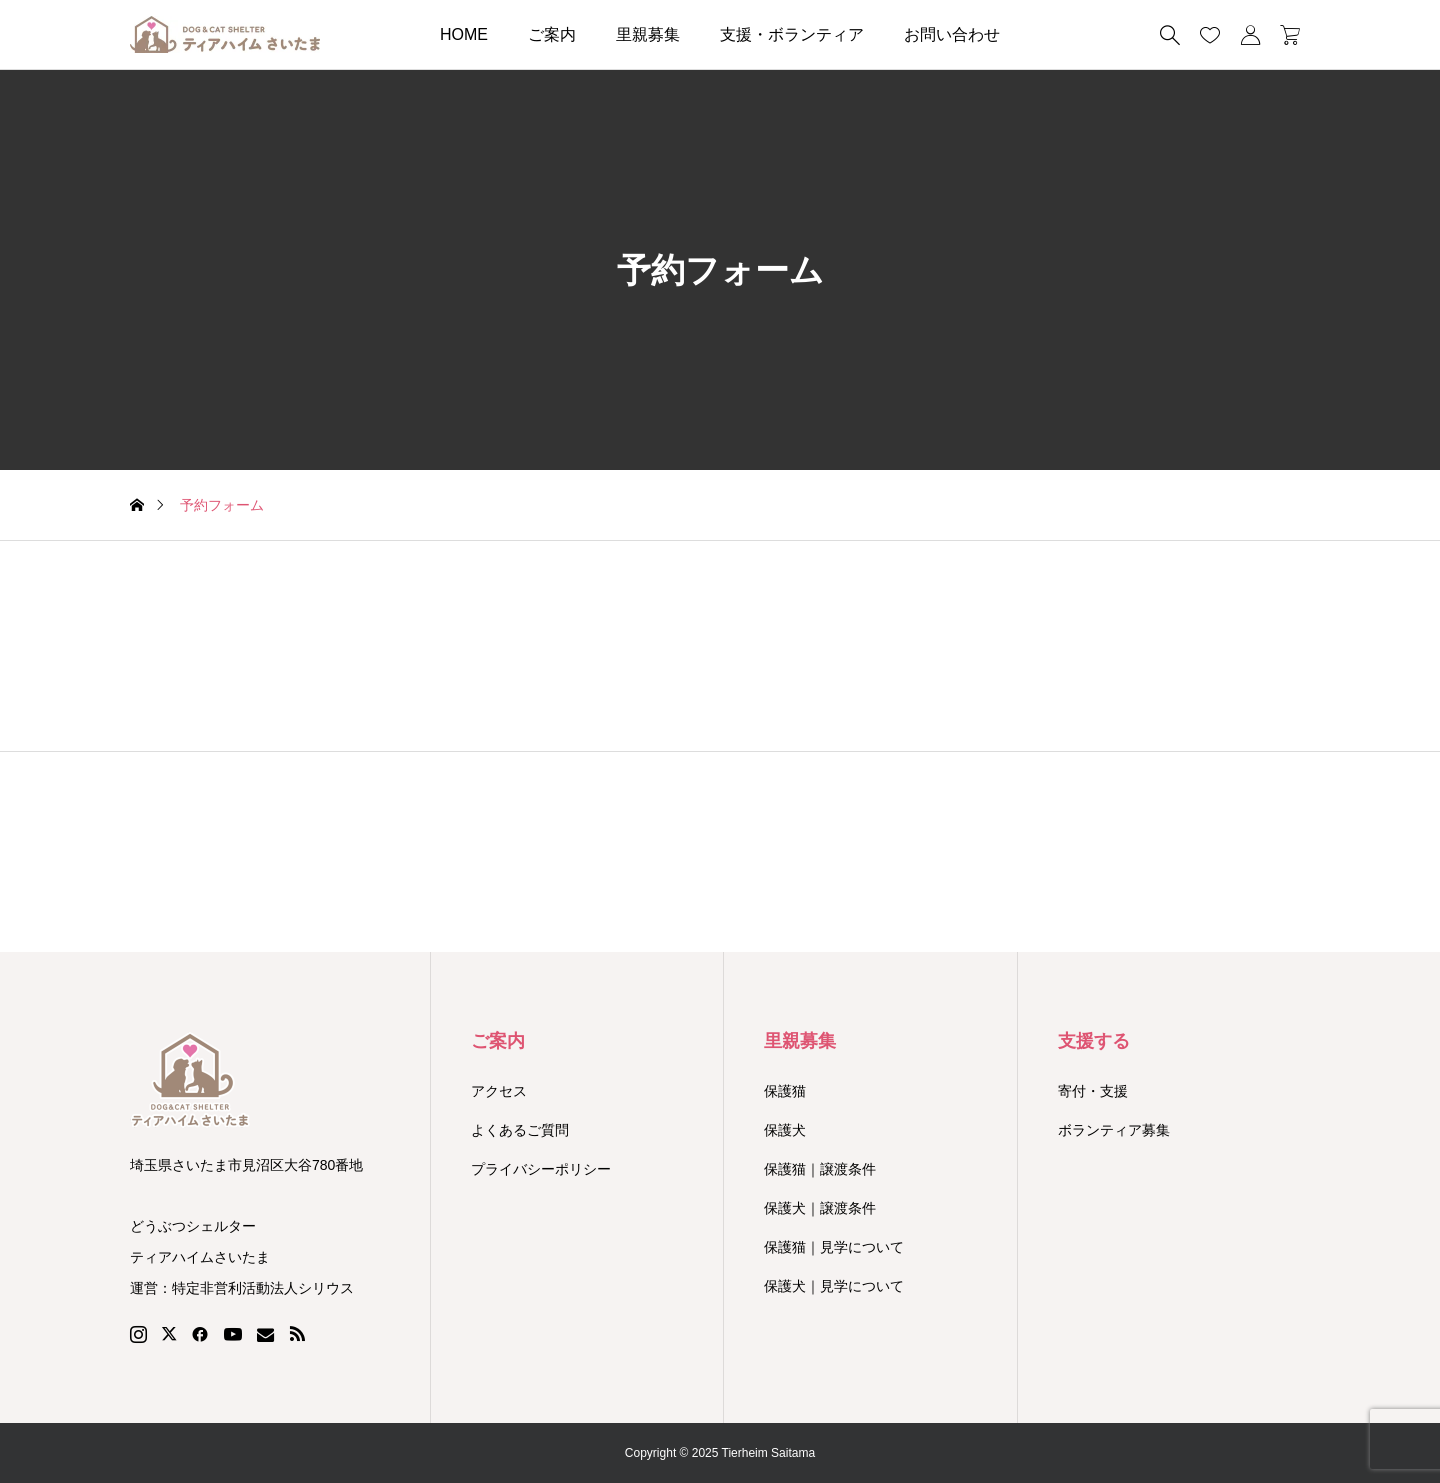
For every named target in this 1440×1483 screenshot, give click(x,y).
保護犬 (785, 1130)
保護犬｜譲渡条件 (820, 1208)
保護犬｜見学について (834, 1286)
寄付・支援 (1093, 1091)
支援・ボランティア (792, 34)
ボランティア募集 (1114, 1130)
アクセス (499, 1091)
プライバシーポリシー (541, 1169)
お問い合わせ (952, 34)
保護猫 (785, 1091)
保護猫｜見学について (834, 1247)
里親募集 (648, 34)
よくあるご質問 (520, 1130)
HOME (464, 34)
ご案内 (552, 34)
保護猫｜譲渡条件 (820, 1169)
